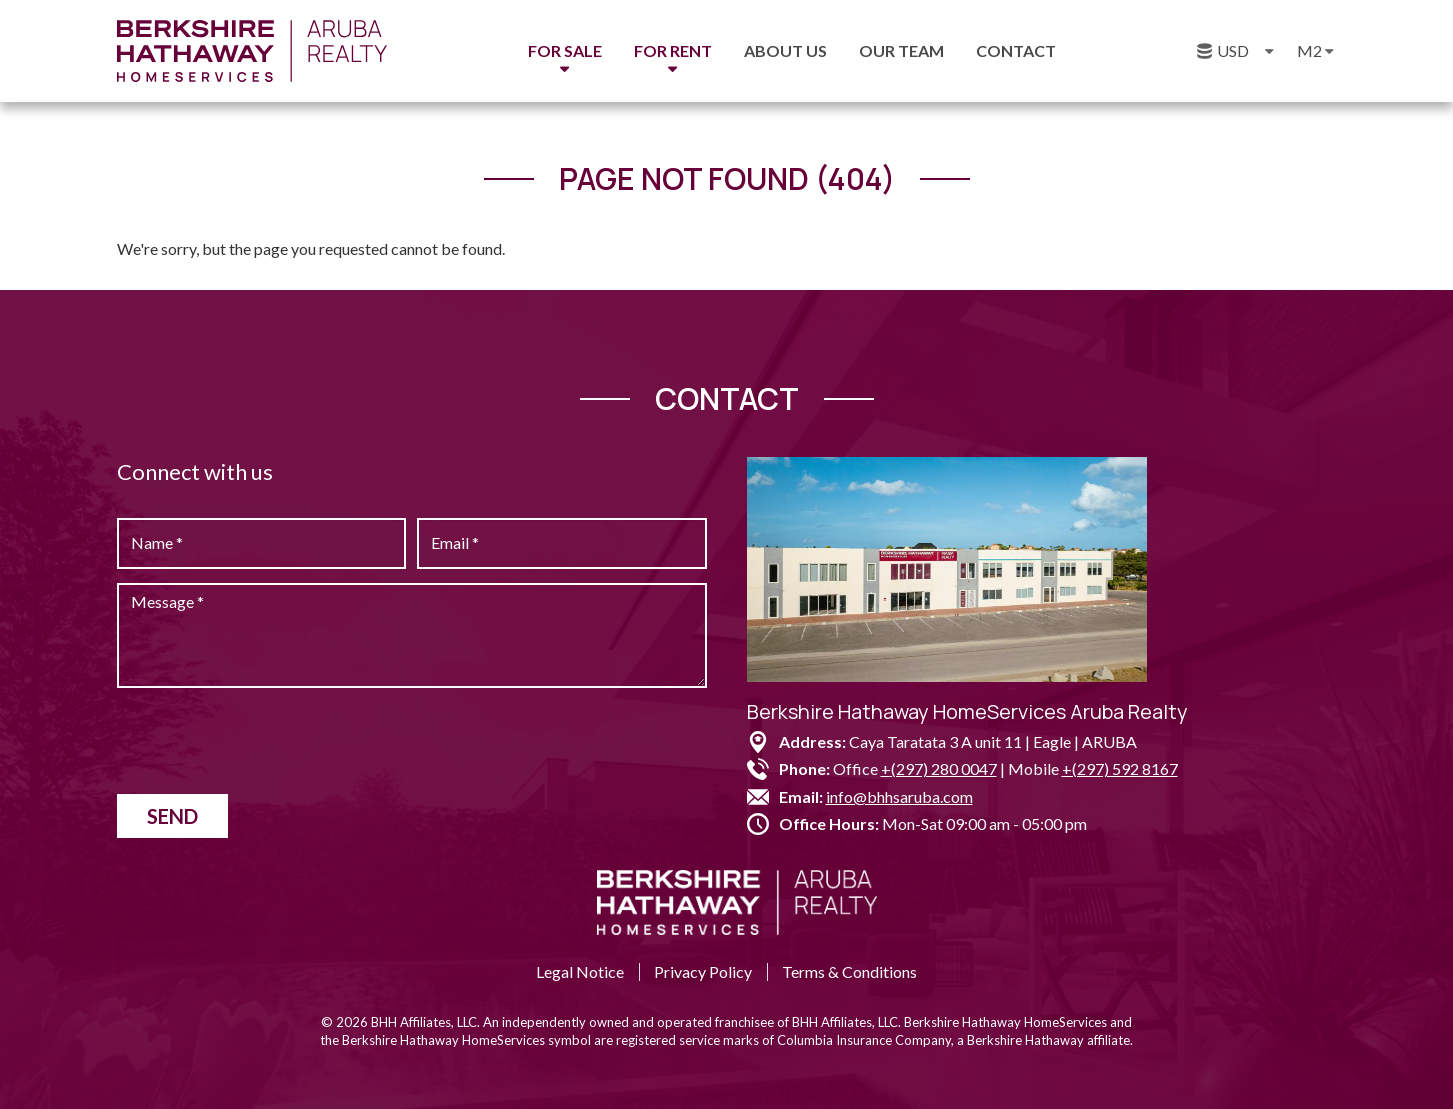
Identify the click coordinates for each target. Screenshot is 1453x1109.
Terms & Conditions (849, 971)
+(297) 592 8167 (1120, 768)
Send (172, 816)
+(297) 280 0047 (939, 768)
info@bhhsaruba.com (899, 796)
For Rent (673, 50)
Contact (1016, 50)
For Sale (565, 50)
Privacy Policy (703, 971)
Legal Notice (580, 971)
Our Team (901, 50)
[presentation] (269, 741)
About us (785, 50)
